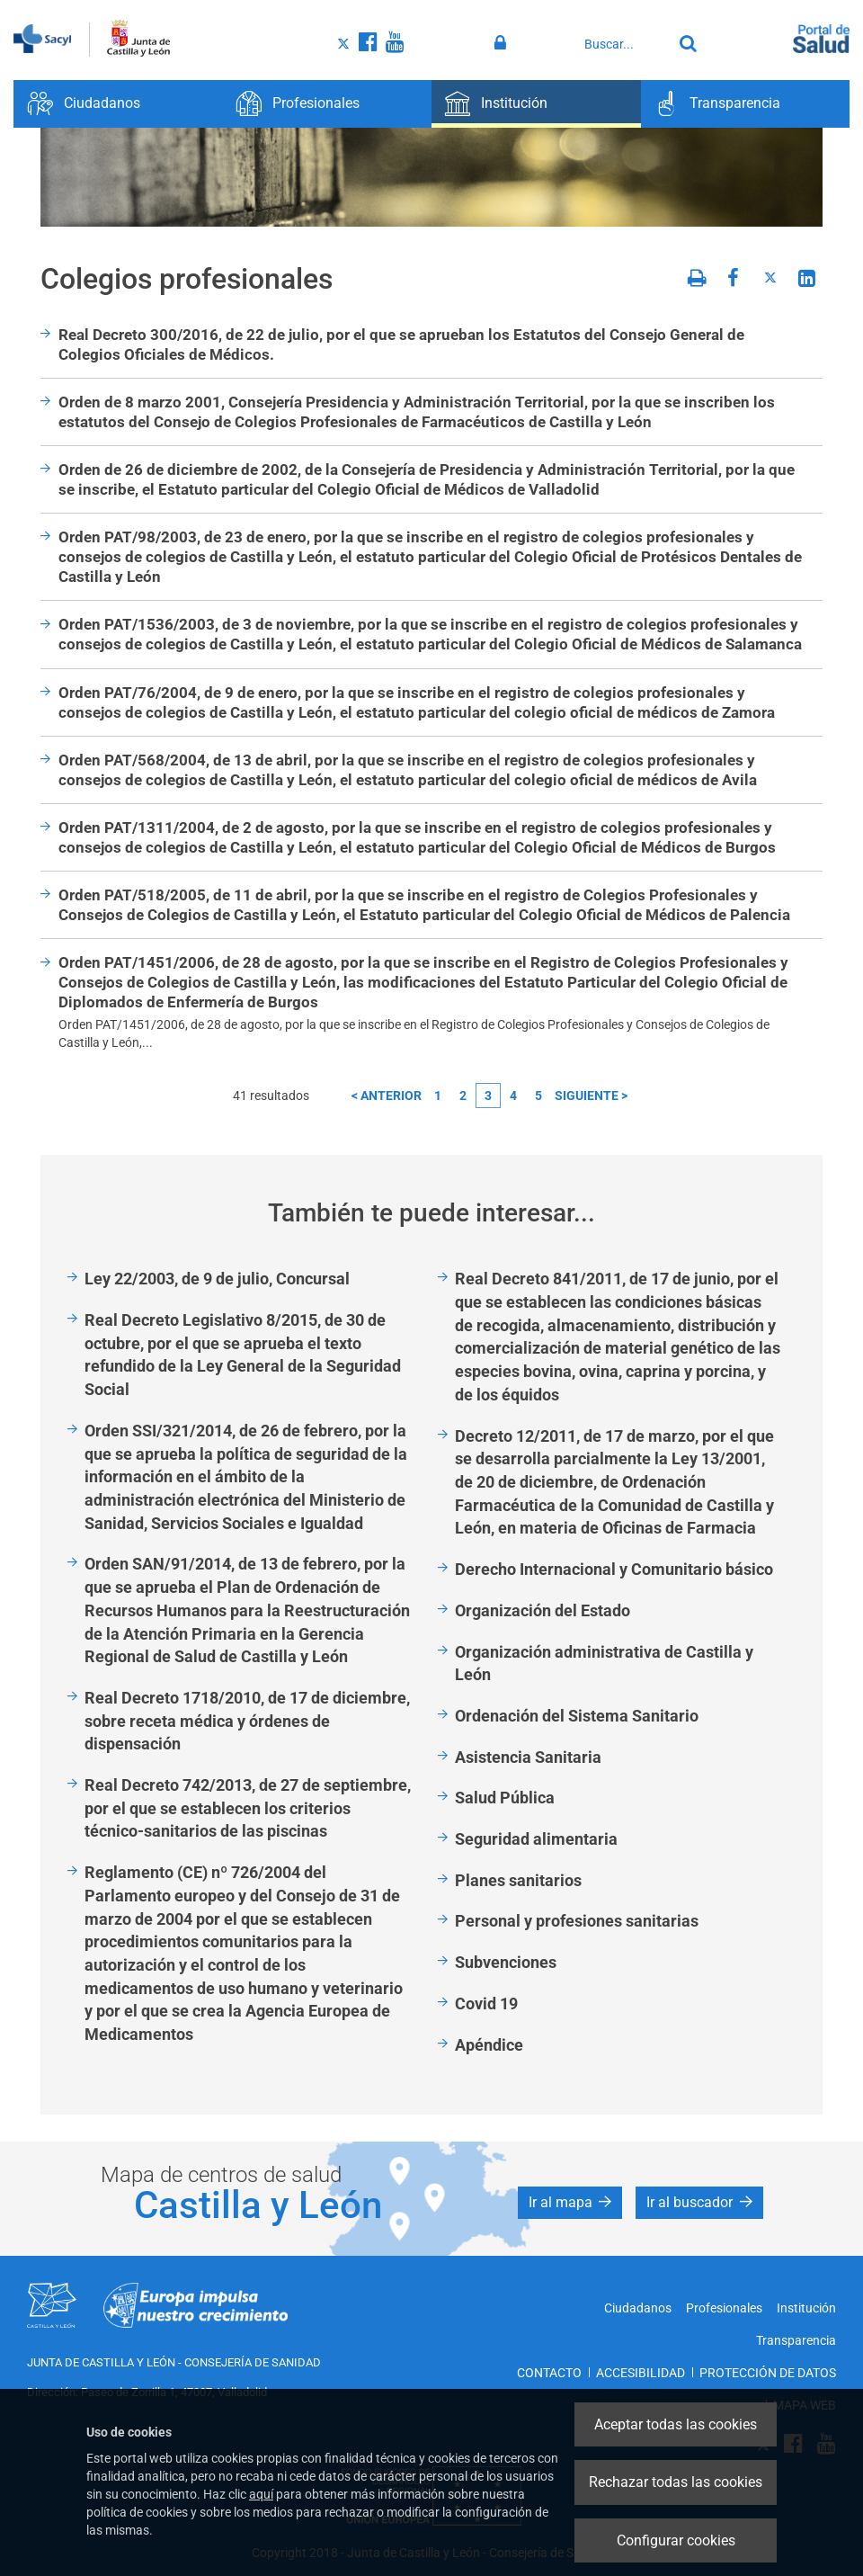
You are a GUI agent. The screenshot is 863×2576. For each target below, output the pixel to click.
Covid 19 (486, 2003)
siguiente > (591, 1095)
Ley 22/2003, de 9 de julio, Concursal (217, 1278)
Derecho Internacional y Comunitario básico (614, 1569)
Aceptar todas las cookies (675, 2424)
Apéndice (489, 2044)
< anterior (386, 1095)
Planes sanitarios (518, 1880)
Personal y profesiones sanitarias (576, 1920)
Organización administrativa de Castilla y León (604, 1663)
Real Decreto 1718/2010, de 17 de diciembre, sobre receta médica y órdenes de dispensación (247, 1720)
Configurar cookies (676, 2540)
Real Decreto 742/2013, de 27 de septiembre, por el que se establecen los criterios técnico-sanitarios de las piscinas (248, 1807)
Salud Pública (505, 1797)
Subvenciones (505, 1962)
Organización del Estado (542, 1610)
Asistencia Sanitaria (528, 1757)
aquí (261, 2494)
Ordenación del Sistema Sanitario (576, 1715)
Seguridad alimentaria (536, 1838)
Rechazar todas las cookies (675, 2482)
